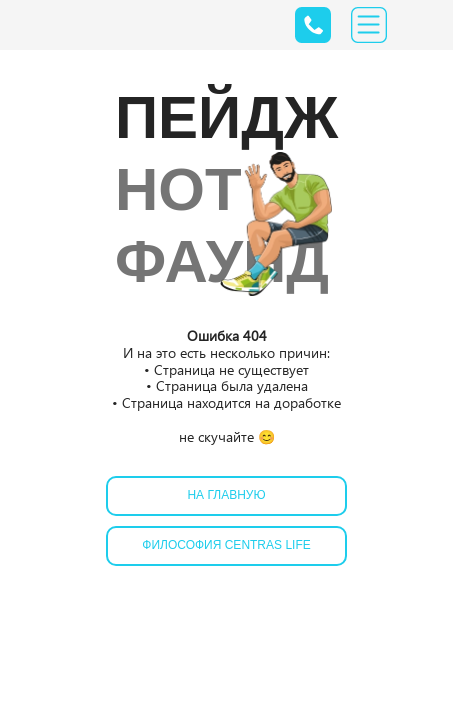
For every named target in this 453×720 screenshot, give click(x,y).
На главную (226, 495)
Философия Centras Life (226, 545)
